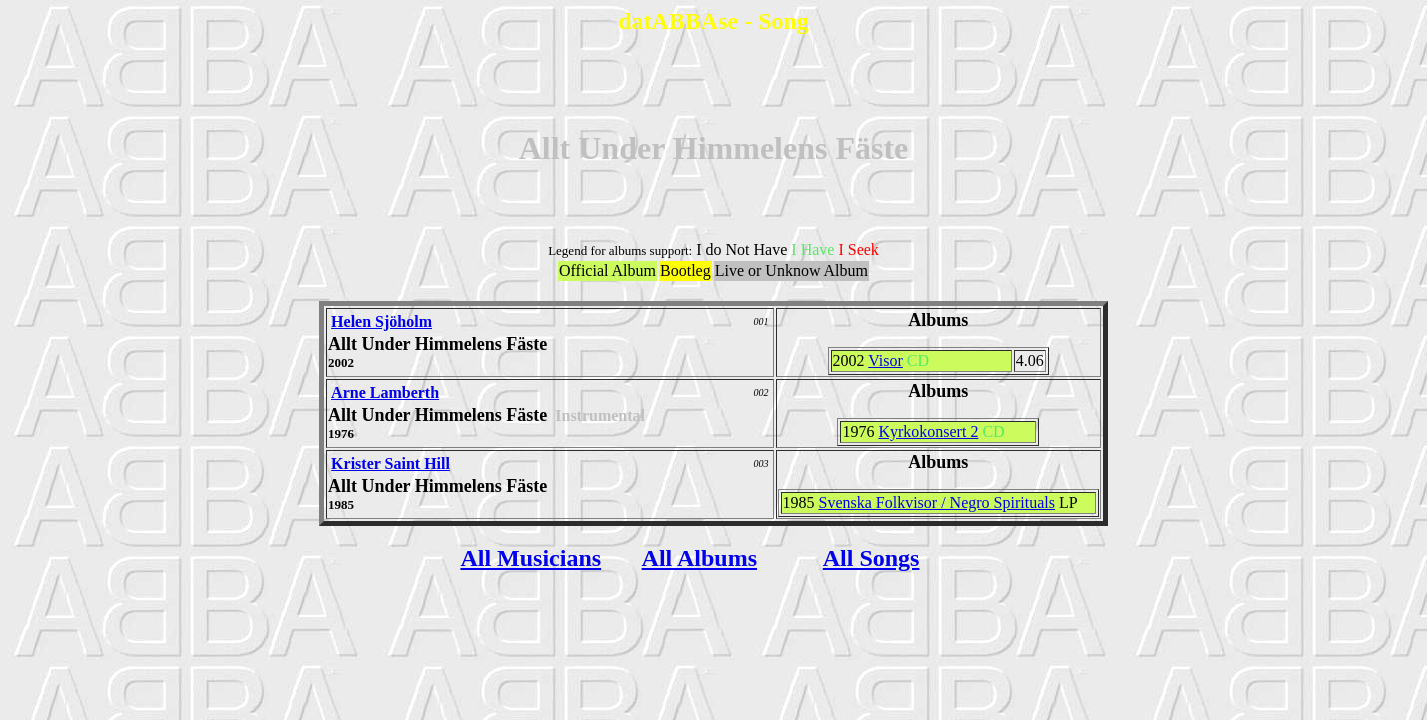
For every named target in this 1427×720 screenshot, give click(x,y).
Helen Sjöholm (381, 321)
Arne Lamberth (385, 392)
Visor (885, 360)
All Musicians (530, 558)
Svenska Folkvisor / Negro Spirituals (937, 502)
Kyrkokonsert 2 (928, 431)
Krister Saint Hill (390, 463)
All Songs (871, 558)
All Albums (699, 558)
